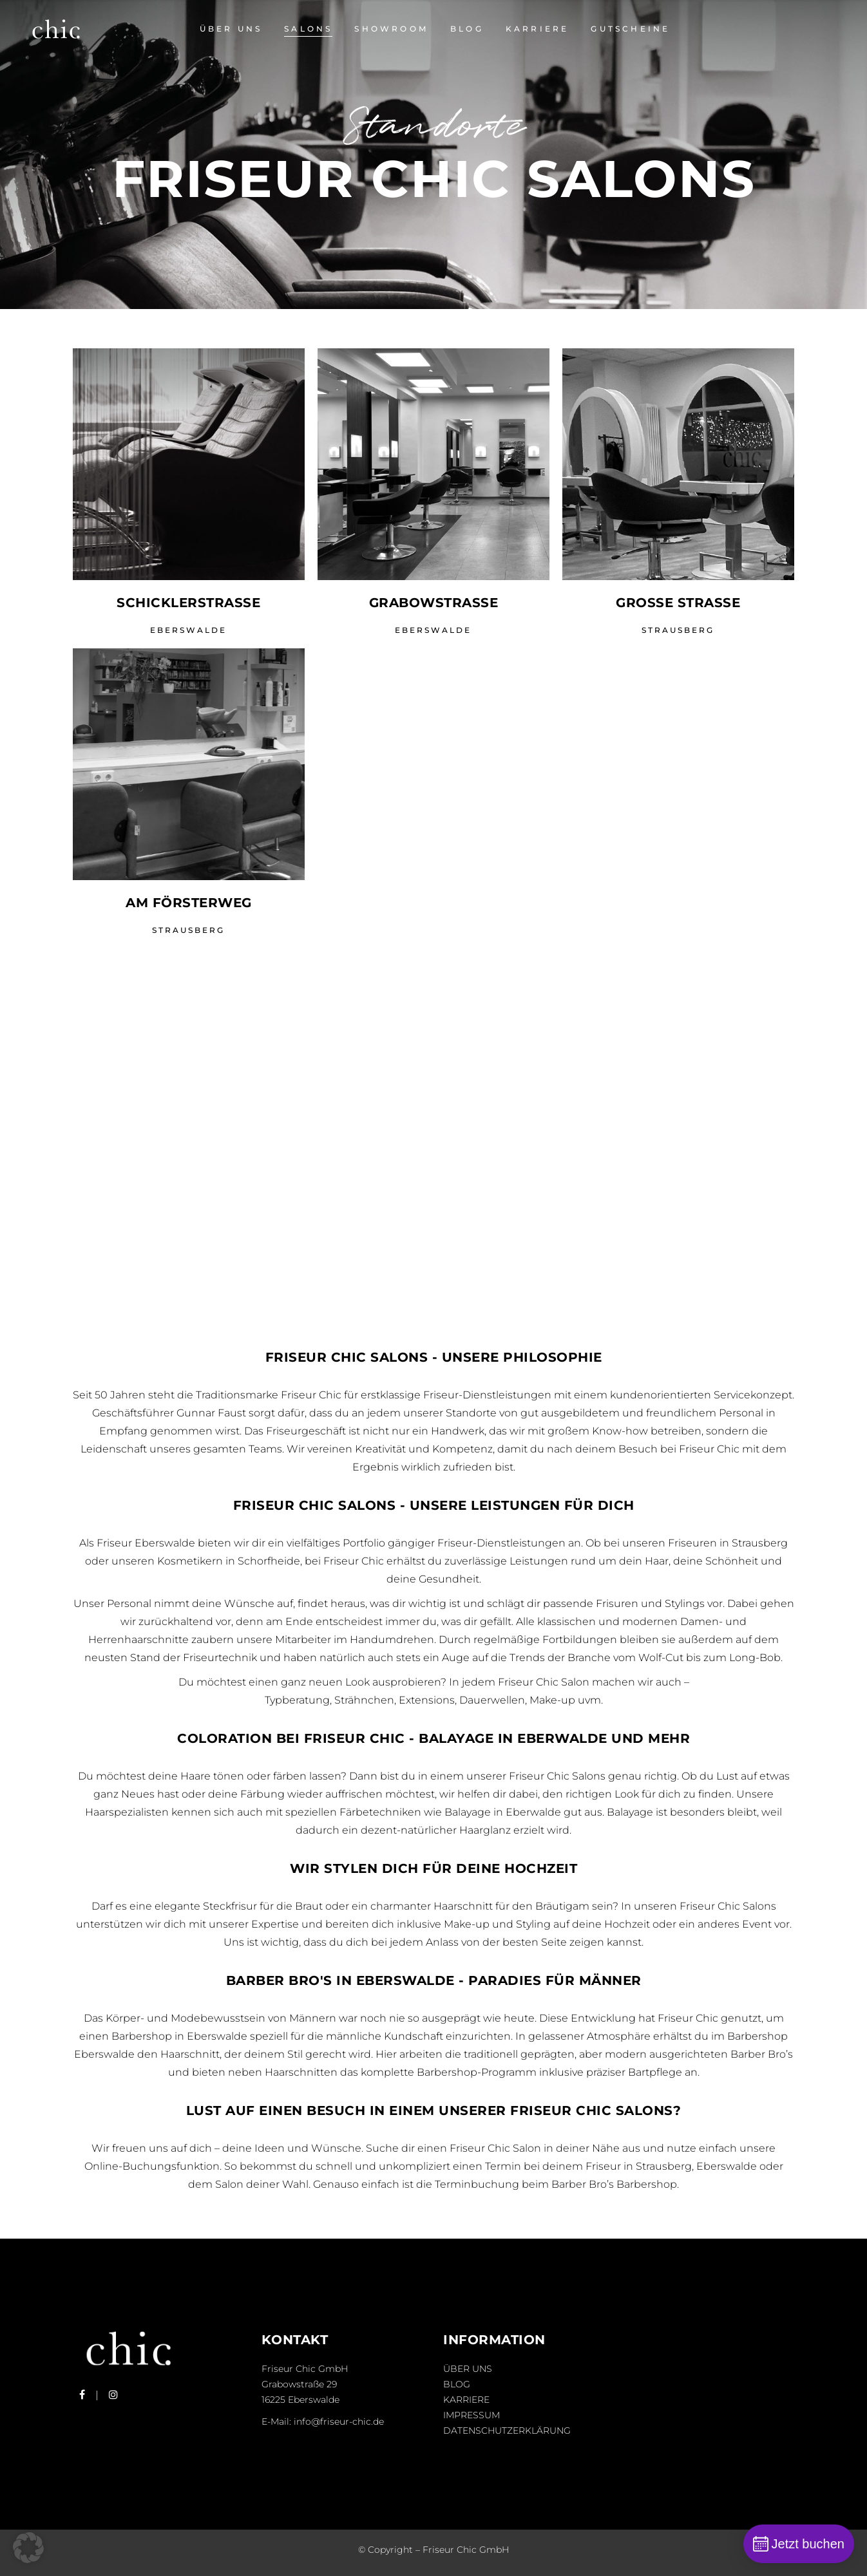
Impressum (471, 2415)
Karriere (466, 2399)
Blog (456, 2384)
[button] (28, 2547)
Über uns (467, 2368)
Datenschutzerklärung (507, 2430)
